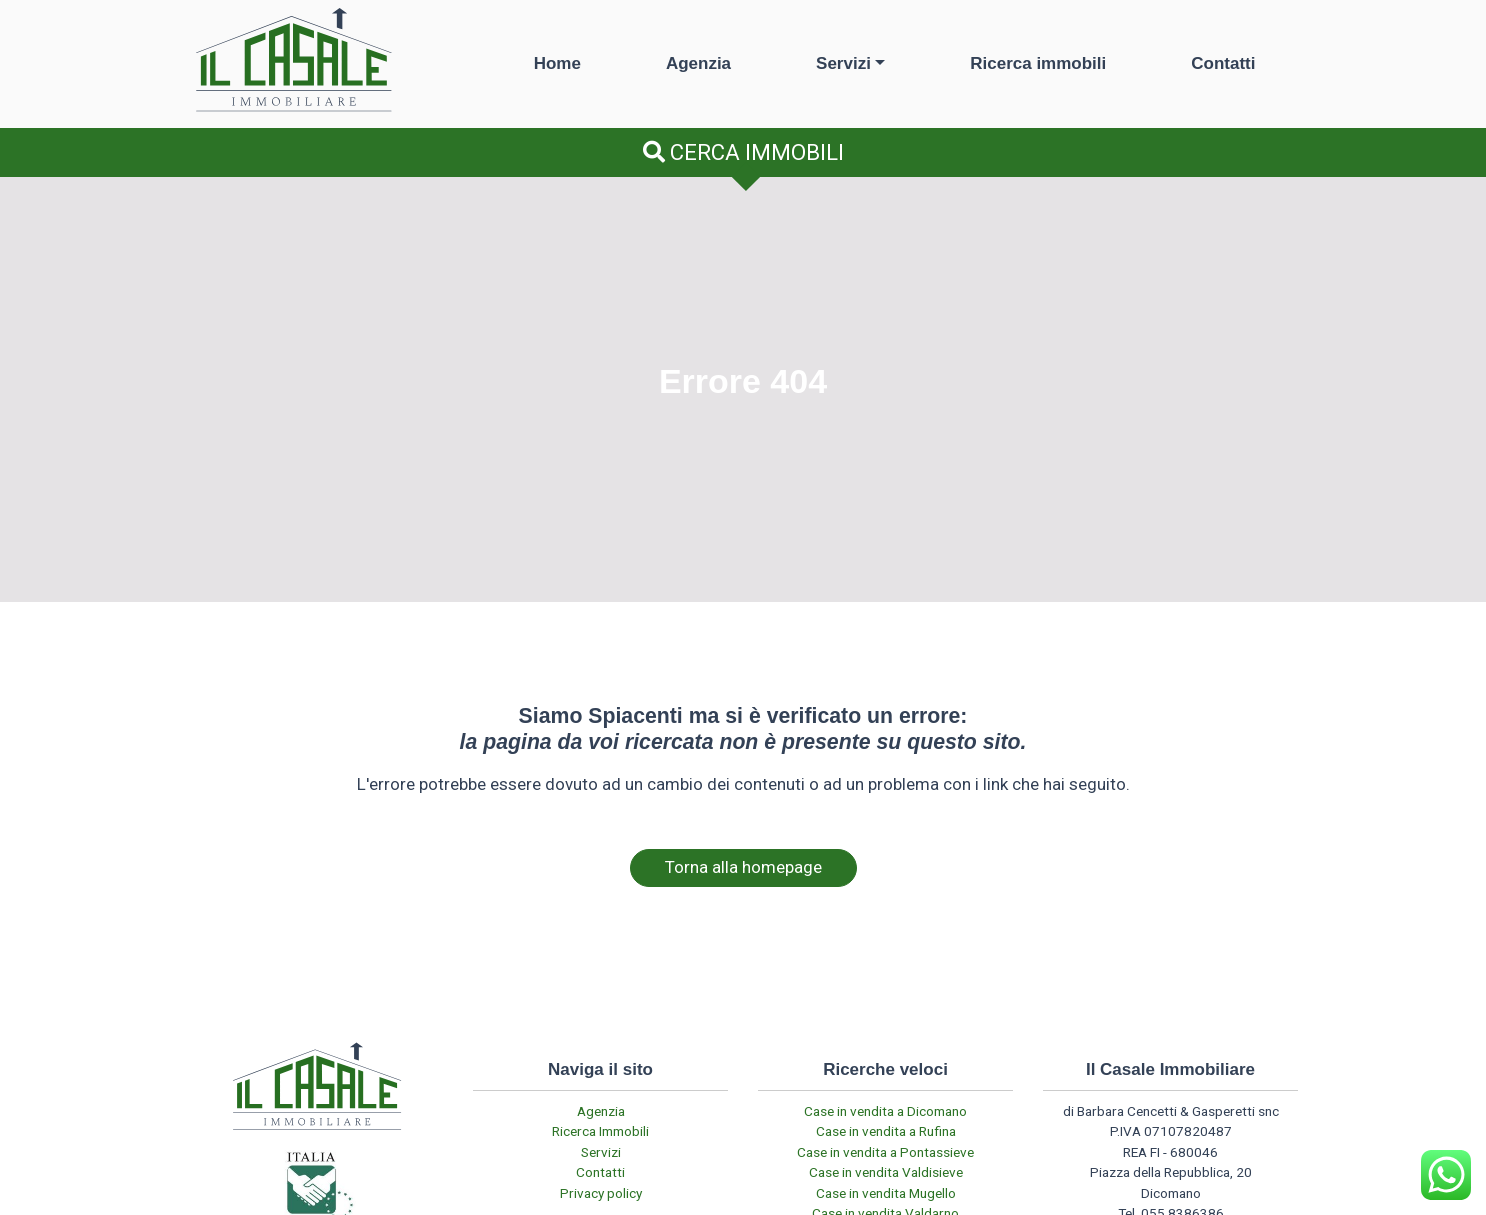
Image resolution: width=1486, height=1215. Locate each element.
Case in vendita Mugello (886, 1193)
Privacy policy (601, 1193)
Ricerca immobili (1038, 63)
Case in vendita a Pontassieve (885, 1152)
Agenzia (698, 63)
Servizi (843, 63)
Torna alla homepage (743, 867)
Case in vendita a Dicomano (885, 1111)
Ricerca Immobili (600, 1131)
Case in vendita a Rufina (886, 1131)
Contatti (1223, 63)
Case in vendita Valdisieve (886, 1172)
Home (557, 63)
